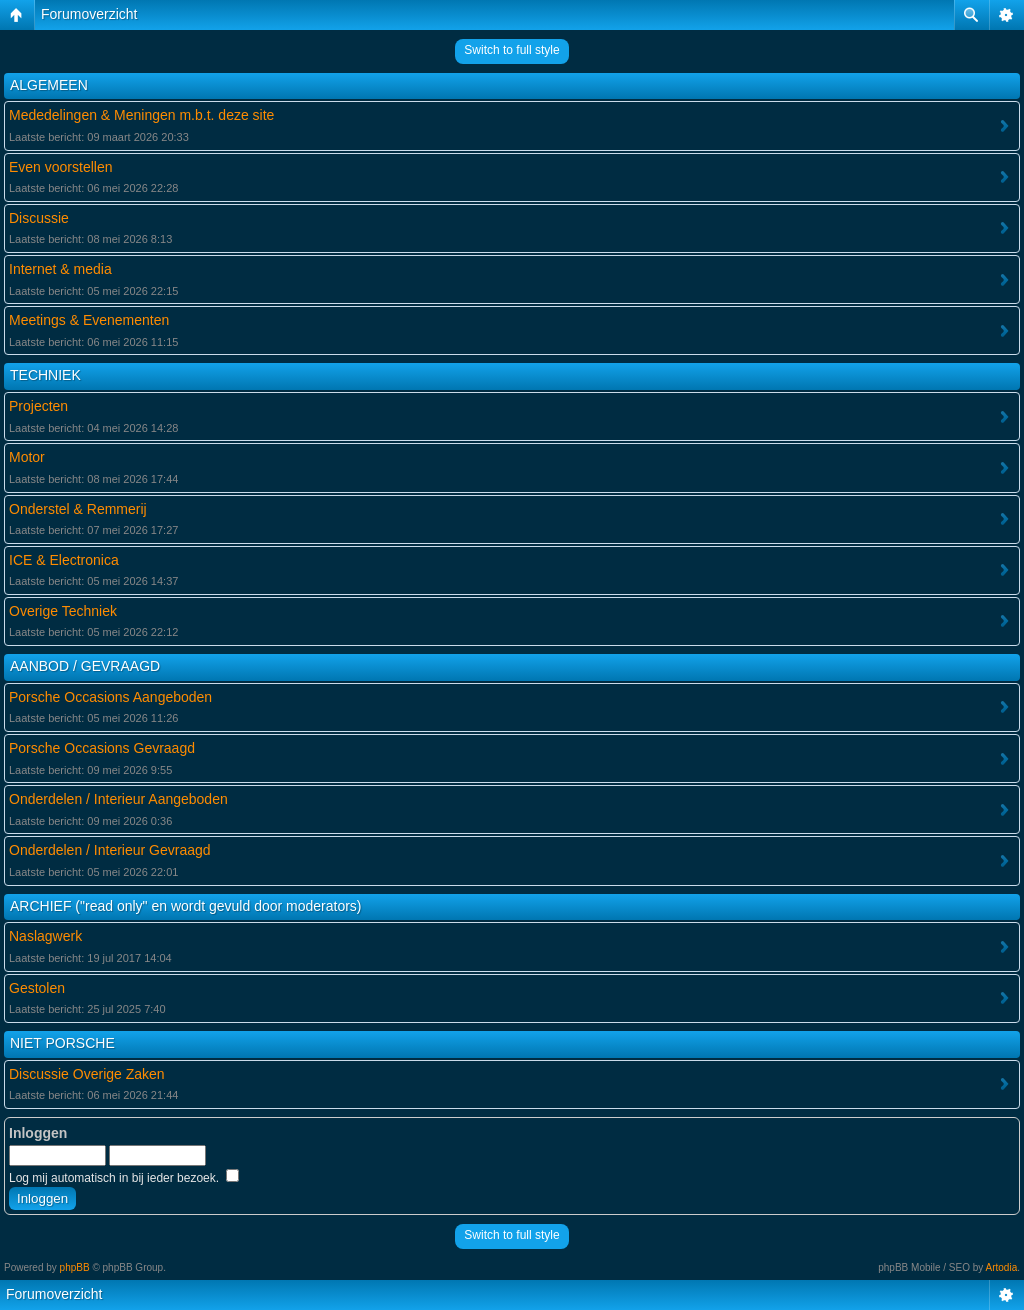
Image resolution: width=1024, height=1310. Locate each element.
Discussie (39, 218)
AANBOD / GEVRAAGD (85, 666)
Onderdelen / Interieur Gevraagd (110, 850)
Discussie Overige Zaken (87, 1074)
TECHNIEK (45, 375)
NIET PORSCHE (62, 1043)
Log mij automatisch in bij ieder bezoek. (124, 1178)
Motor (27, 457)
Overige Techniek (63, 611)
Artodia (1002, 1267)
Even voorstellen (61, 167)
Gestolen (37, 988)
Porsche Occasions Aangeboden (110, 697)
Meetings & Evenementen (89, 320)
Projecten (38, 406)
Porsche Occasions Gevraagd (102, 748)
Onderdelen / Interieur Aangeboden (118, 799)
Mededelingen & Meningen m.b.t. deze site (141, 115)
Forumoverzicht (89, 14)
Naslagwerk (45, 936)
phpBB (75, 1267)
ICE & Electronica (64, 560)
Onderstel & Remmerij (78, 509)
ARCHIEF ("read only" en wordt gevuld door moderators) (186, 906)
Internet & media (60, 269)
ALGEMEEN (49, 85)
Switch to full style (511, 50)
